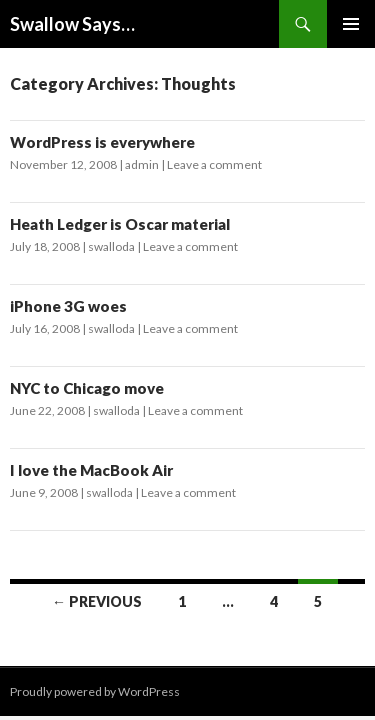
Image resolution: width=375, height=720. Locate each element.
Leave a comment (214, 164)
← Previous (97, 601)
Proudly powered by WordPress (95, 691)
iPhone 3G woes (68, 306)
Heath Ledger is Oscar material (120, 224)
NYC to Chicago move (87, 388)
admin (142, 164)
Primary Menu (351, 24)
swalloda (111, 246)
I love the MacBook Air (91, 470)
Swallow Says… (72, 24)
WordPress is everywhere (102, 142)
